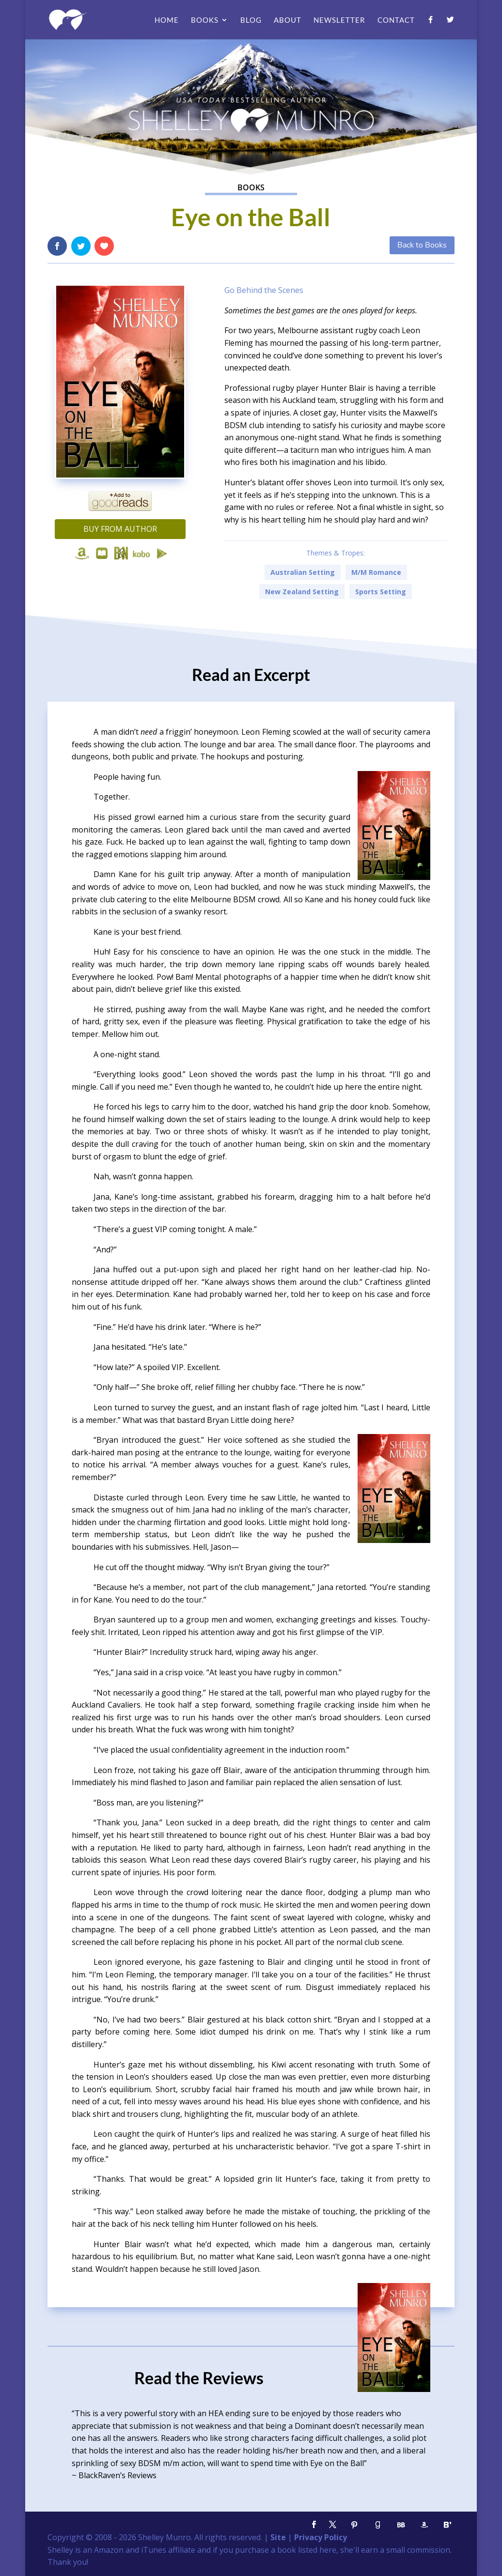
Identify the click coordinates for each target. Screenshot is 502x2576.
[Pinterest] (354, 2525)
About (287, 20)
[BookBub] (401, 2525)
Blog (251, 20)
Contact (396, 20)
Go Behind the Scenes (263, 290)
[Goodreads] (378, 2525)
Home (167, 20)
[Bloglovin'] (447, 2525)
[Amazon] (424, 2525)
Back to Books (422, 245)
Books (205, 20)
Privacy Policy (320, 2537)
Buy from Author (120, 529)
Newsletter (339, 20)
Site (278, 2537)
